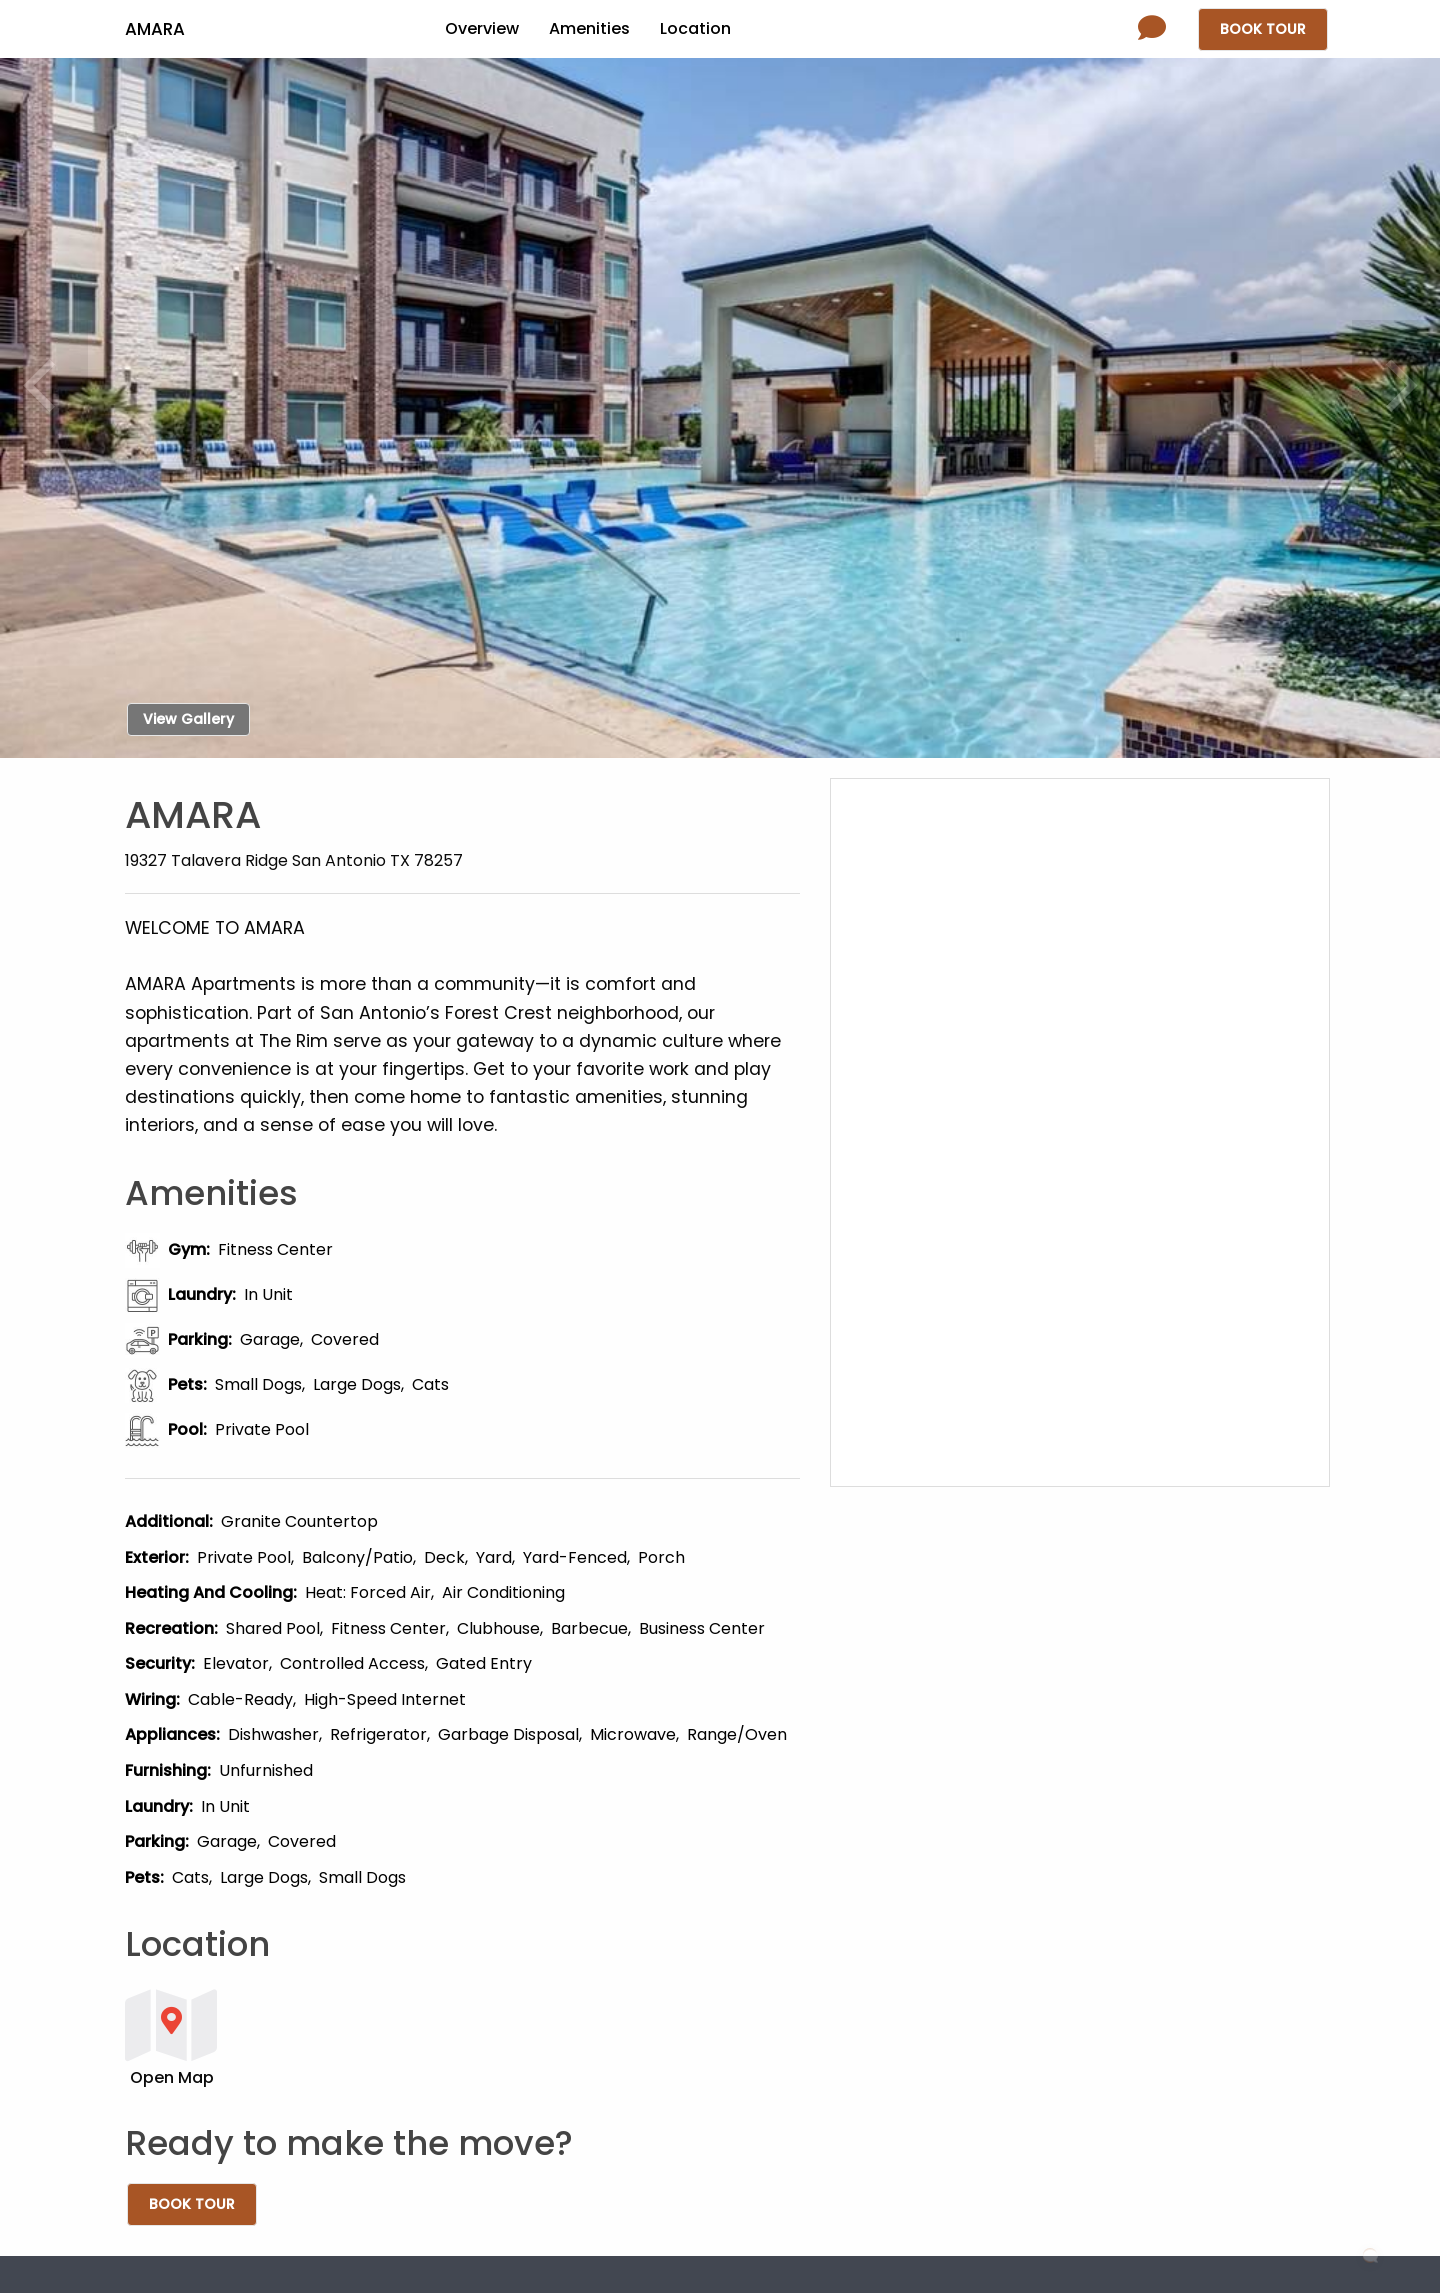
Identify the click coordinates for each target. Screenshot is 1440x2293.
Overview (482, 28)
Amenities (589, 28)
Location (695, 28)
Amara (155, 29)
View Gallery (188, 719)
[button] (462, 2036)
